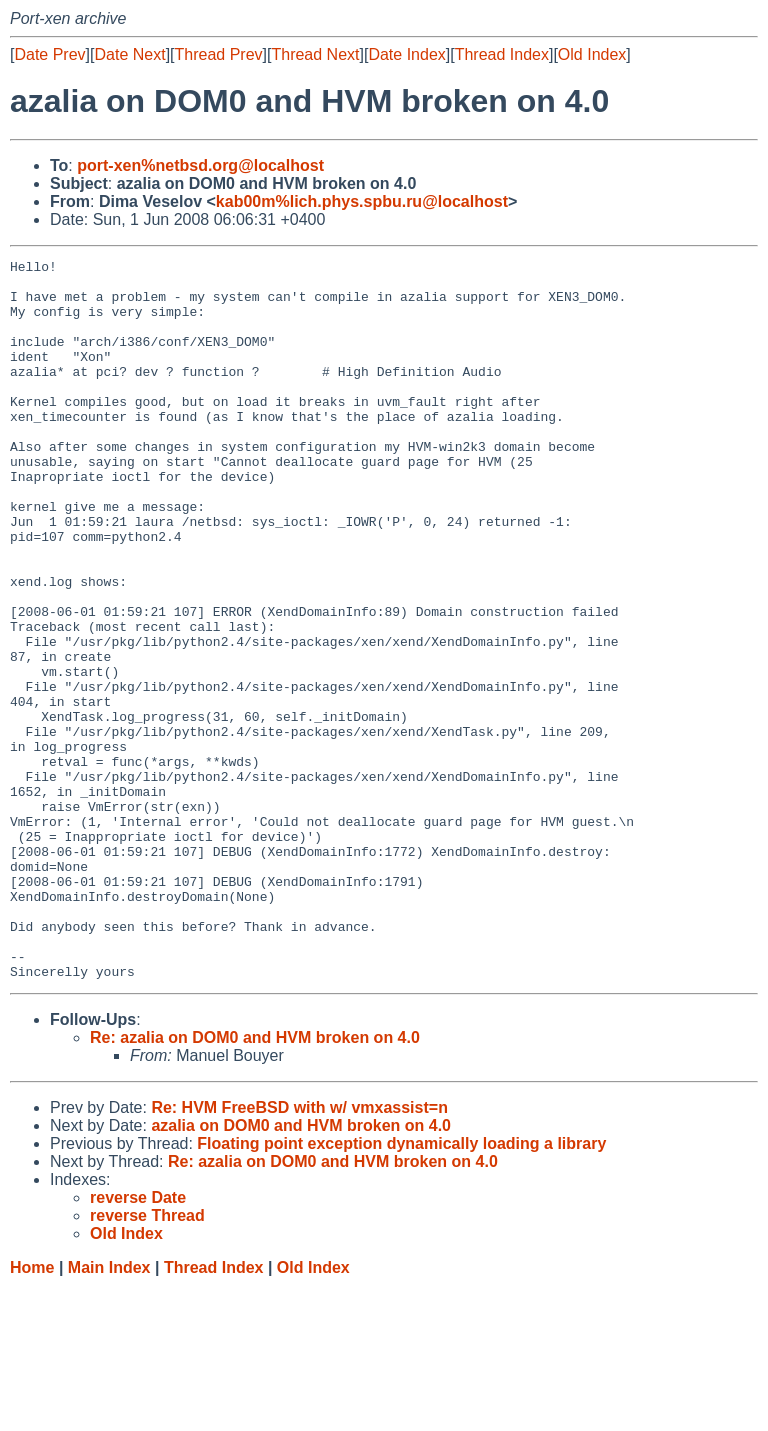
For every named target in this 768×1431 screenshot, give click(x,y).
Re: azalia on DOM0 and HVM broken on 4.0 (255, 1181)
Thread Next (315, 54)
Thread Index (502, 54)
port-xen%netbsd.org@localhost (200, 165)
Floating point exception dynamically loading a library (401, 1287)
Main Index (109, 1411)
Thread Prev (219, 54)
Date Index (406, 54)
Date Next (129, 54)
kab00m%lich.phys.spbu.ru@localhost (362, 201)
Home (32, 1411)
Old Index (592, 54)
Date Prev (49, 54)
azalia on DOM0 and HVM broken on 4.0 (301, 1269)
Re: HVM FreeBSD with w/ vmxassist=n (299, 1251)
